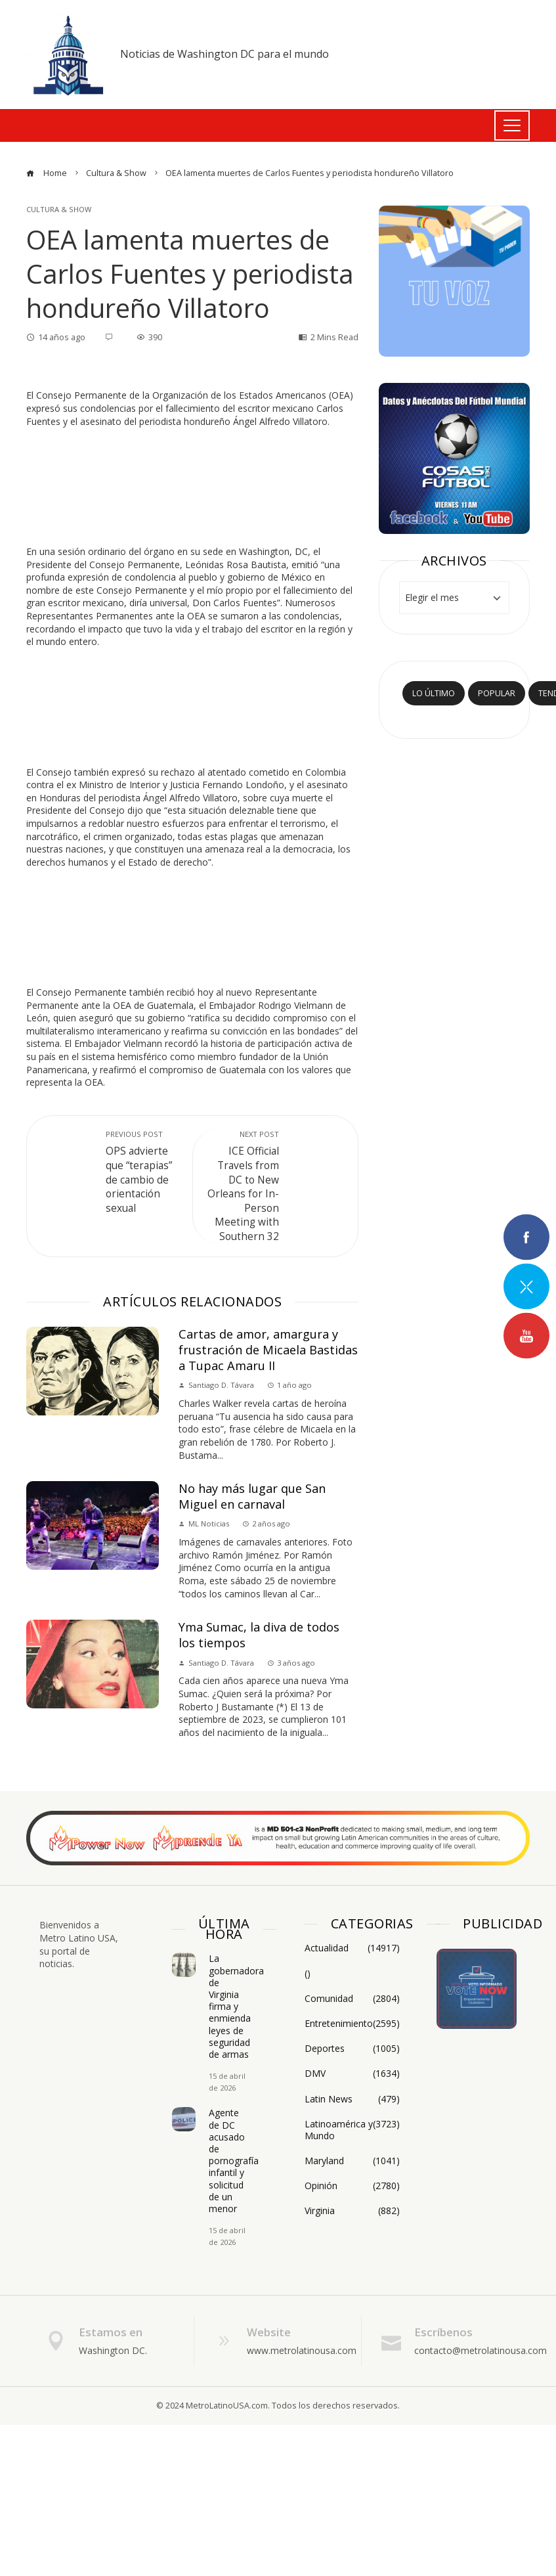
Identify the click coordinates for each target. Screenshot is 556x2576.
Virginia (352, 2211)
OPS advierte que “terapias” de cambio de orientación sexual (142, 1172)
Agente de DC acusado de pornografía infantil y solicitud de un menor (234, 2160)
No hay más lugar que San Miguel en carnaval (252, 1496)
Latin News (352, 2099)
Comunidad (352, 1999)
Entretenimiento (352, 2024)
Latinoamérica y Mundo (352, 2130)
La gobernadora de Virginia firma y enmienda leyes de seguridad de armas (236, 2006)
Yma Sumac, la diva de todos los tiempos (259, 1635)
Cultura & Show (58, 209)
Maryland (352, 2161)
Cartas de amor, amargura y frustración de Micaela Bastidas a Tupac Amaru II (268, 1349)
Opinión (352, 2186)
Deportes (352, 2048)
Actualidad (352, 1948)
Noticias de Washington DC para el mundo (224, 54)
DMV (352, 2073)
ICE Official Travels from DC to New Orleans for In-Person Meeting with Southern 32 (242, 1186)
